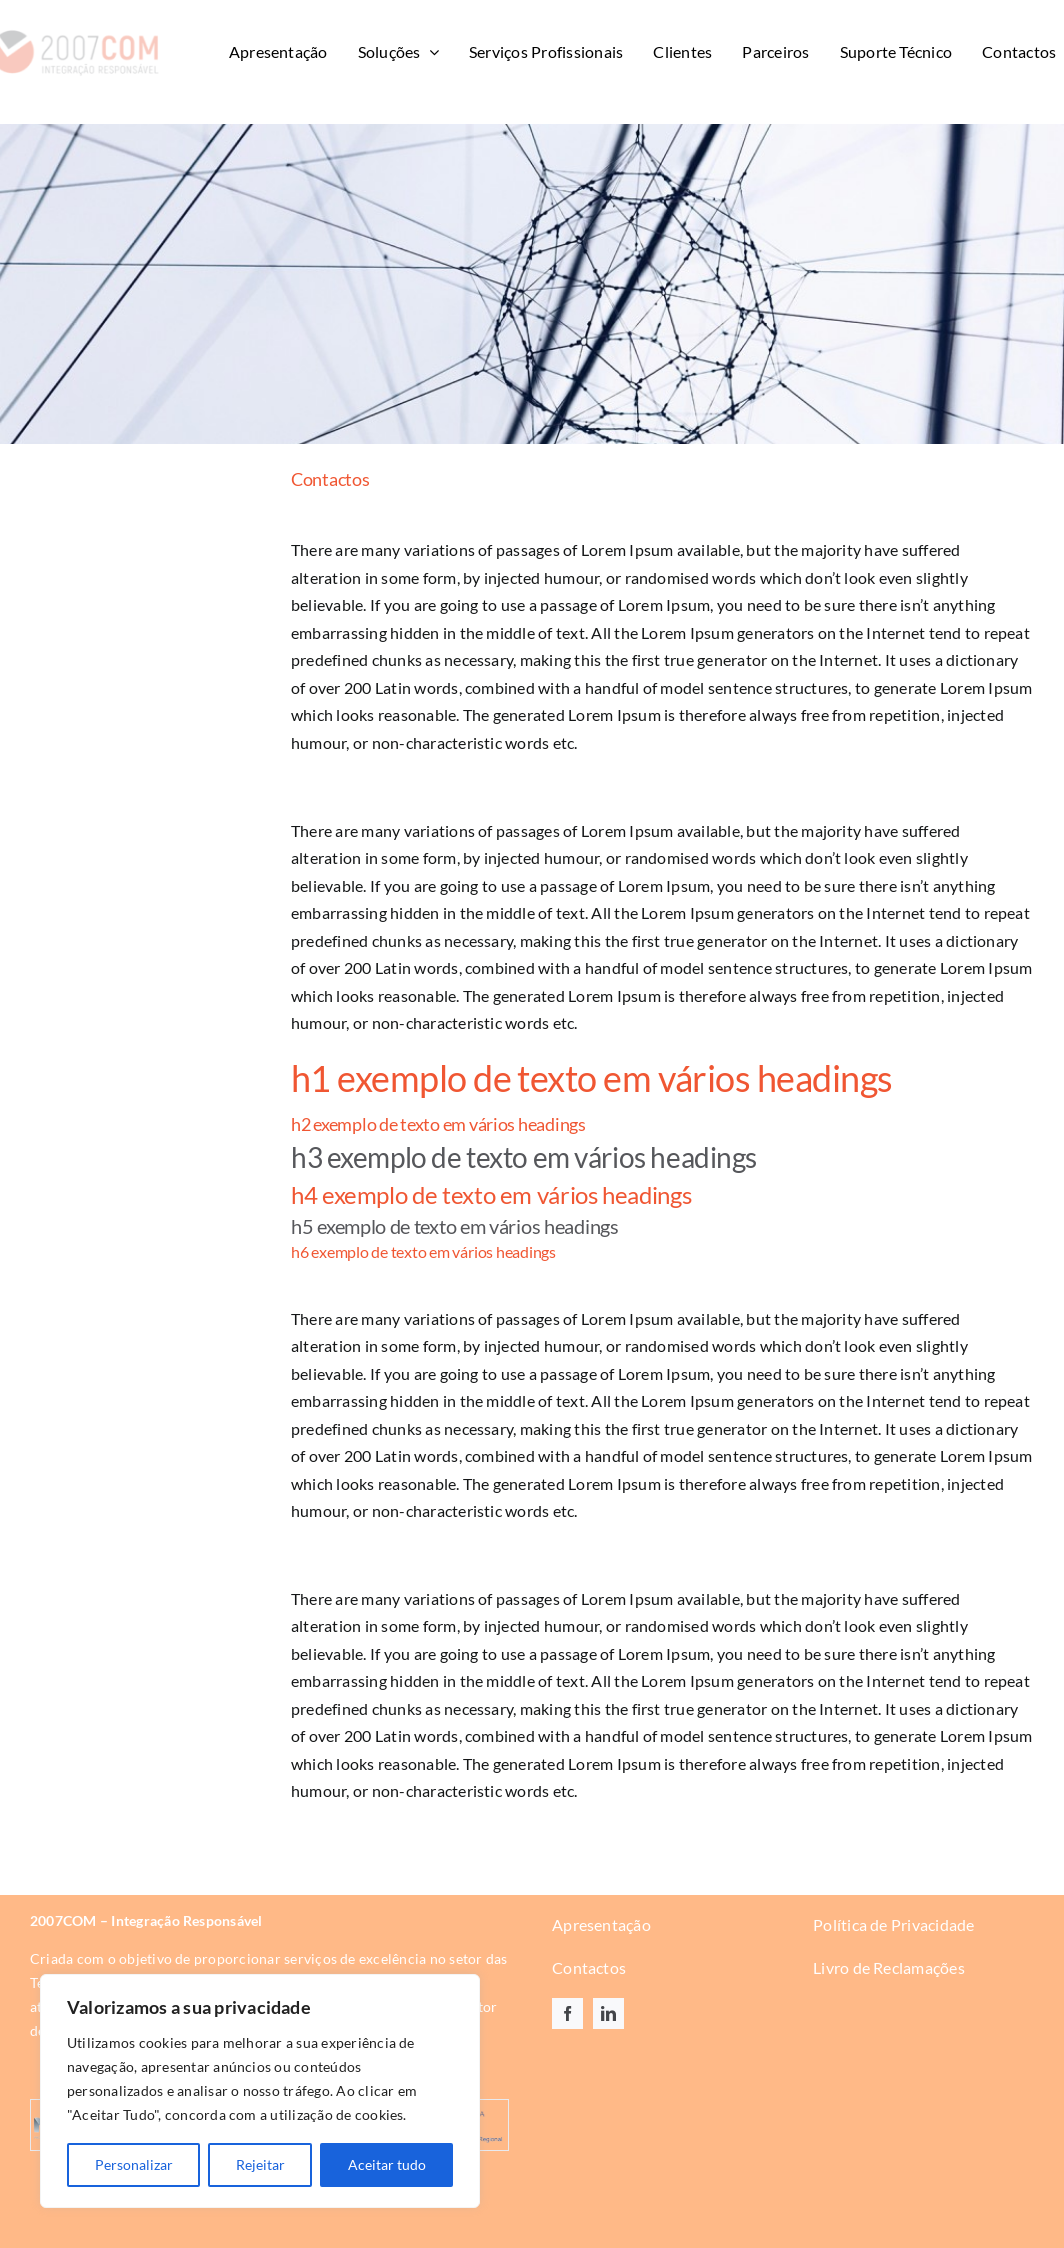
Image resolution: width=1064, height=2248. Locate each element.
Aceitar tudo (387, 2164)
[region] (260, 2091)
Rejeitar (260, 2164)
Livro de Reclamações (889, 1967)
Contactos (589, 1967)
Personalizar (134, 2164)
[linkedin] (608, 2013)
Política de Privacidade (894, 1924)
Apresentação (601, 1924)
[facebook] (567, 2013)
